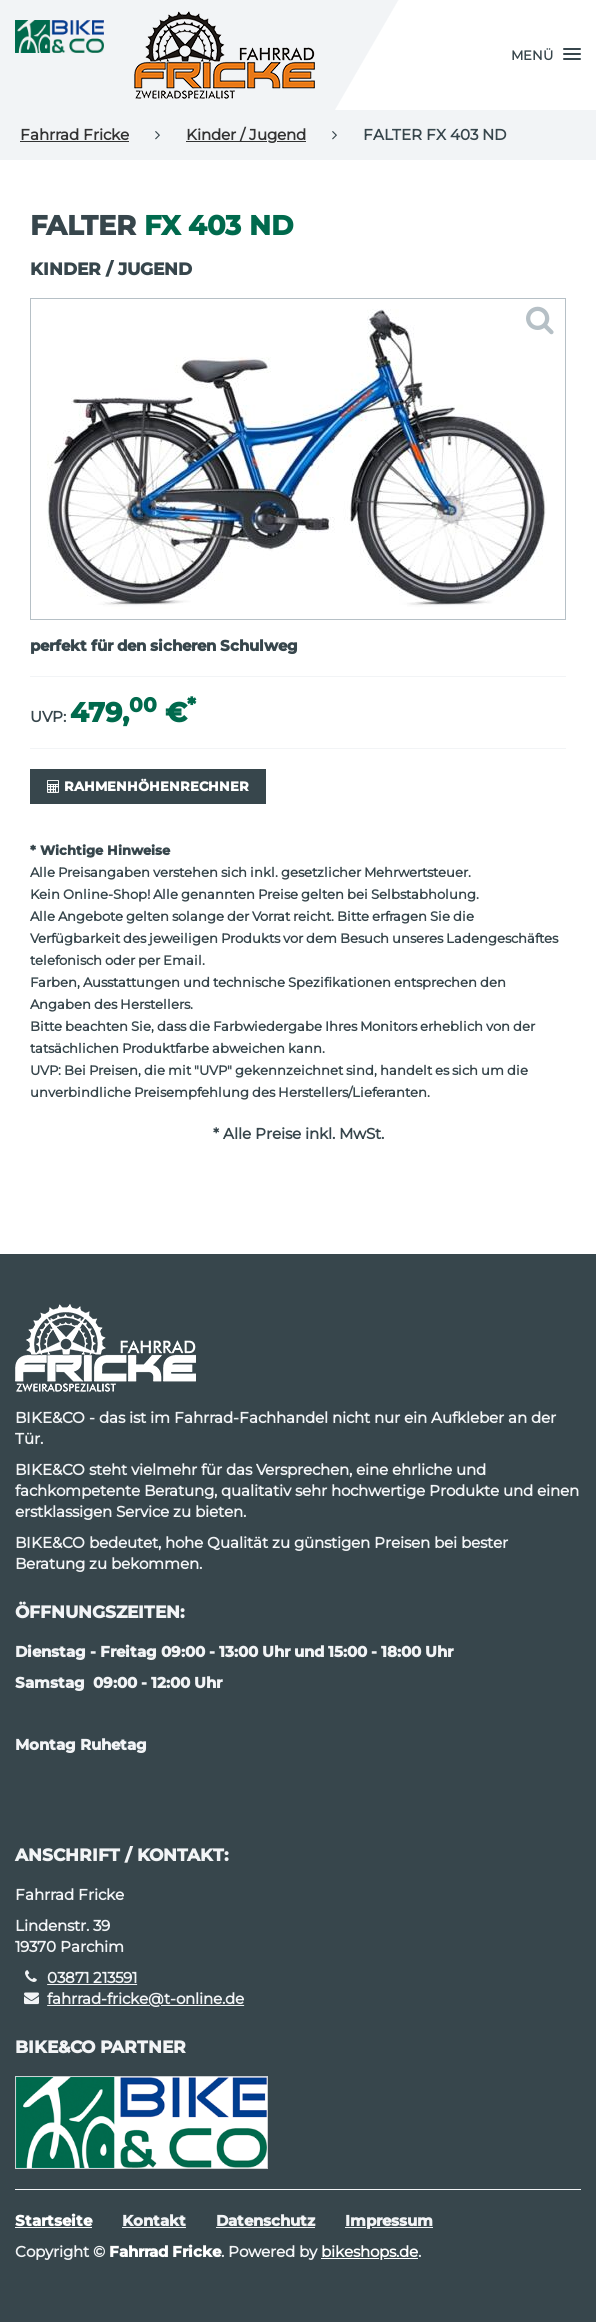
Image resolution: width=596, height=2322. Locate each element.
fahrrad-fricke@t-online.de (145, 1998)
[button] (546, 55)
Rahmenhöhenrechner (148, 786)
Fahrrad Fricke (74, 134)
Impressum (389, 2220)
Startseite (53, 2220)
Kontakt (154, 2220)
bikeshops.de (369, 2251)
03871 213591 (92, 1977)
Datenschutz (265, 2220)
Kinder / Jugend (246, 134)
